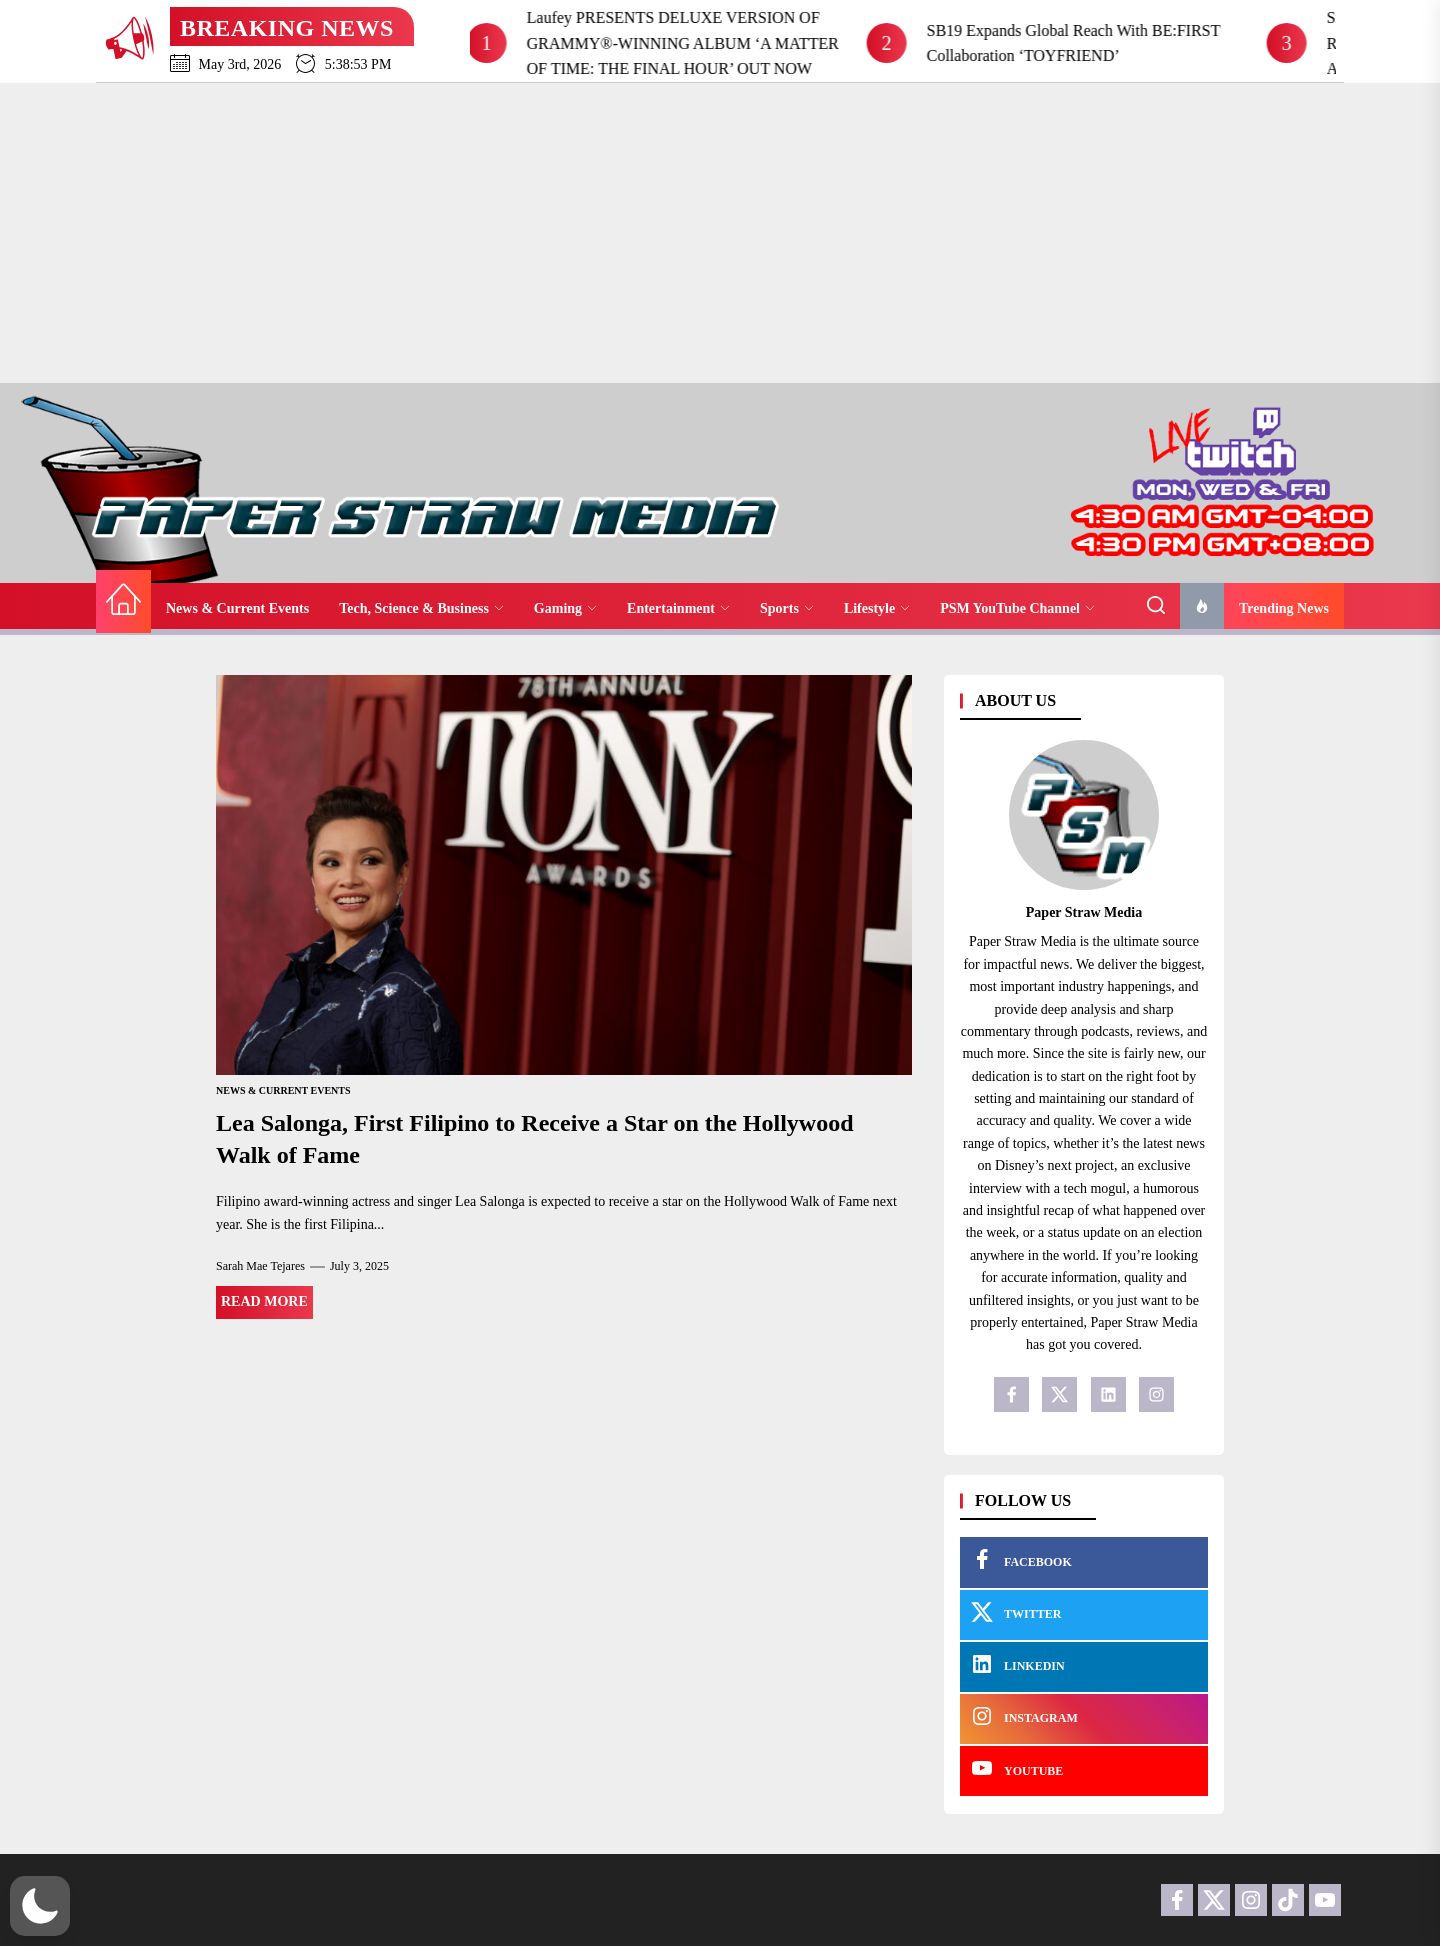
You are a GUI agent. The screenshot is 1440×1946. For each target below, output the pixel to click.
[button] (40, 1906)
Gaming (565, 608)
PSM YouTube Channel (1017, 608)
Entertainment (678, 608)
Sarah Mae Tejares (260, 1266)
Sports (787, 608)
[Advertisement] (720, 233)
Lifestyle (877, 608)
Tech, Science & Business (421, 608)
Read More (264, 1301)
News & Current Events (237, 608)
